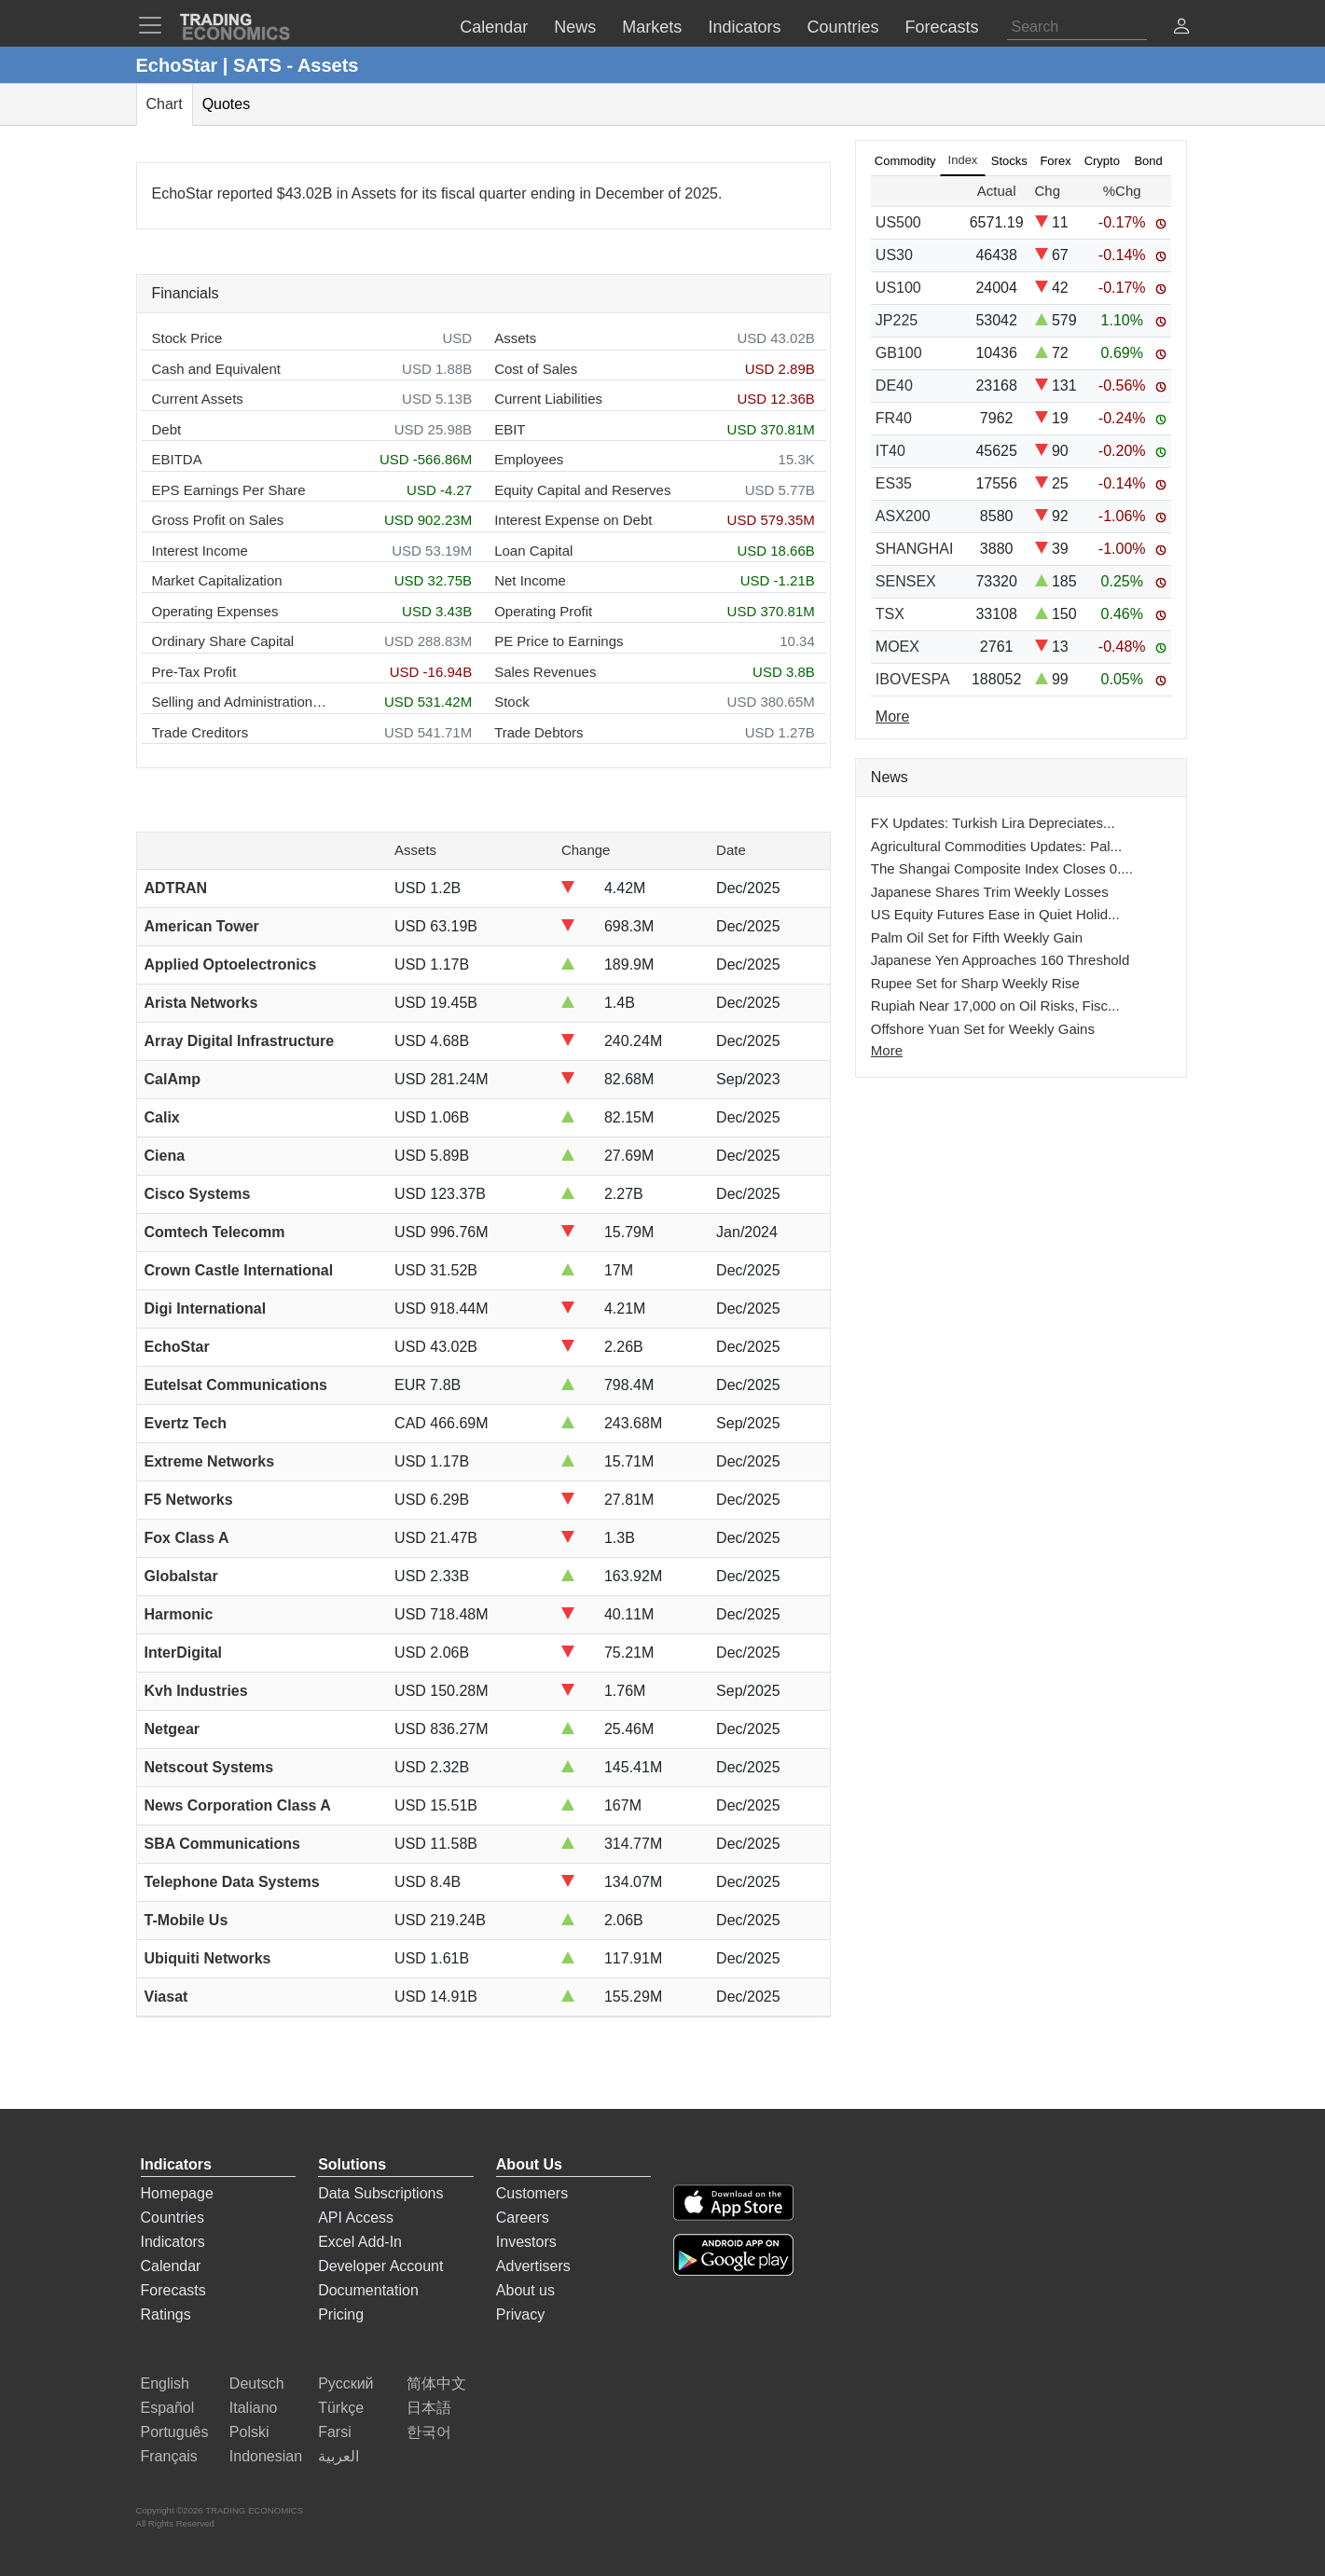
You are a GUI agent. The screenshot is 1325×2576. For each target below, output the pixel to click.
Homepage (177, 2193)
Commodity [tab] (905, 161)
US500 (898, 222)
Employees (528, 459)
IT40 (890, 451)
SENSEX (906, 581)
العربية (338, 2456)
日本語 (429, 2408)
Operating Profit (543, 611)
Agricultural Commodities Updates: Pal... (996, 846)
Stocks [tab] (1009, 161)
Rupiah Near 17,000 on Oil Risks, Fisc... (995, 1005)
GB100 (899, 353)
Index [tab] (963, 160)
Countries (172, 2217)
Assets (515, 338)
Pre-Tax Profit (194, 672)
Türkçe (341, 2408)
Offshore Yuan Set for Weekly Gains (983, 1029)
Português (175, 2432)
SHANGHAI (915, 549)
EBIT (509, 429)
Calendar (171, 2266)
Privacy (520, 2314)
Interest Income (200, 550)
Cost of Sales (535, 369)
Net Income (530, 580)
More (887, 1050)
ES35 (894, 483)
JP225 (897, 320)
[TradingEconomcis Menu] (155, 25)
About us (525, 2290)
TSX (890, 614)
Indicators (173, 2242)
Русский (345, 2383)
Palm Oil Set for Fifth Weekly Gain (977, 937)
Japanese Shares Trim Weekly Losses (990, 892)
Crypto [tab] (1102, 161)
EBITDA (177, 459)
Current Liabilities (548, 398)
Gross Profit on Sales (218, 520)
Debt (167, 429)
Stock (512, 701)
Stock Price (187, 338)
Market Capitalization (217, 580)
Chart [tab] (164, 104)
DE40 (894, 385)
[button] (1181, 28)
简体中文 (436, 2383)
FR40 (894, 418)
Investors (526, 2242)
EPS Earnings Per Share (229, 490)
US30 (894, 255)
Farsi (335, 2432)
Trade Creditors (200, 732)
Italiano (253, 2408)
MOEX (897, 646)
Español (168, 2408)
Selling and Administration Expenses (240, 701)
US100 (898, 288)
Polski (249, 2432)
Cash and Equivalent (216, 369)
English (165, 2383)
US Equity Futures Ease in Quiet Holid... (995, 914)
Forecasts (173, 2290)
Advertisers (533, 2266)
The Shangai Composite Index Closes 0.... (1002, 868)
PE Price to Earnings (558, 641)
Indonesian (265, 2456)
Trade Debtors (538, 732)
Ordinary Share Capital (223, 641)
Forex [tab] (1055, 161)
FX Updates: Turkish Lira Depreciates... (993, 823)
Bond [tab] (1148, 161)
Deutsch (256, 2383)
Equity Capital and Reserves (582, 490)
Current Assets (197, 398)
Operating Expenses (215, 611)
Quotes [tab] (226, 104)
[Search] (1077, 27)
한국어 (429, 2432)
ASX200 (903, 516)
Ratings (166, 2314)
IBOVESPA (913, 679)
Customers (532, 2193)
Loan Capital (533, 550)
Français (169, 2456)
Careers (522, 2217)
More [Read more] (892, 716)
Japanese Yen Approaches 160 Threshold (1000, 960)
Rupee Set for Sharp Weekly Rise (975, 983)
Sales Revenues (545, 672)
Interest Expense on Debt (573, 520)
